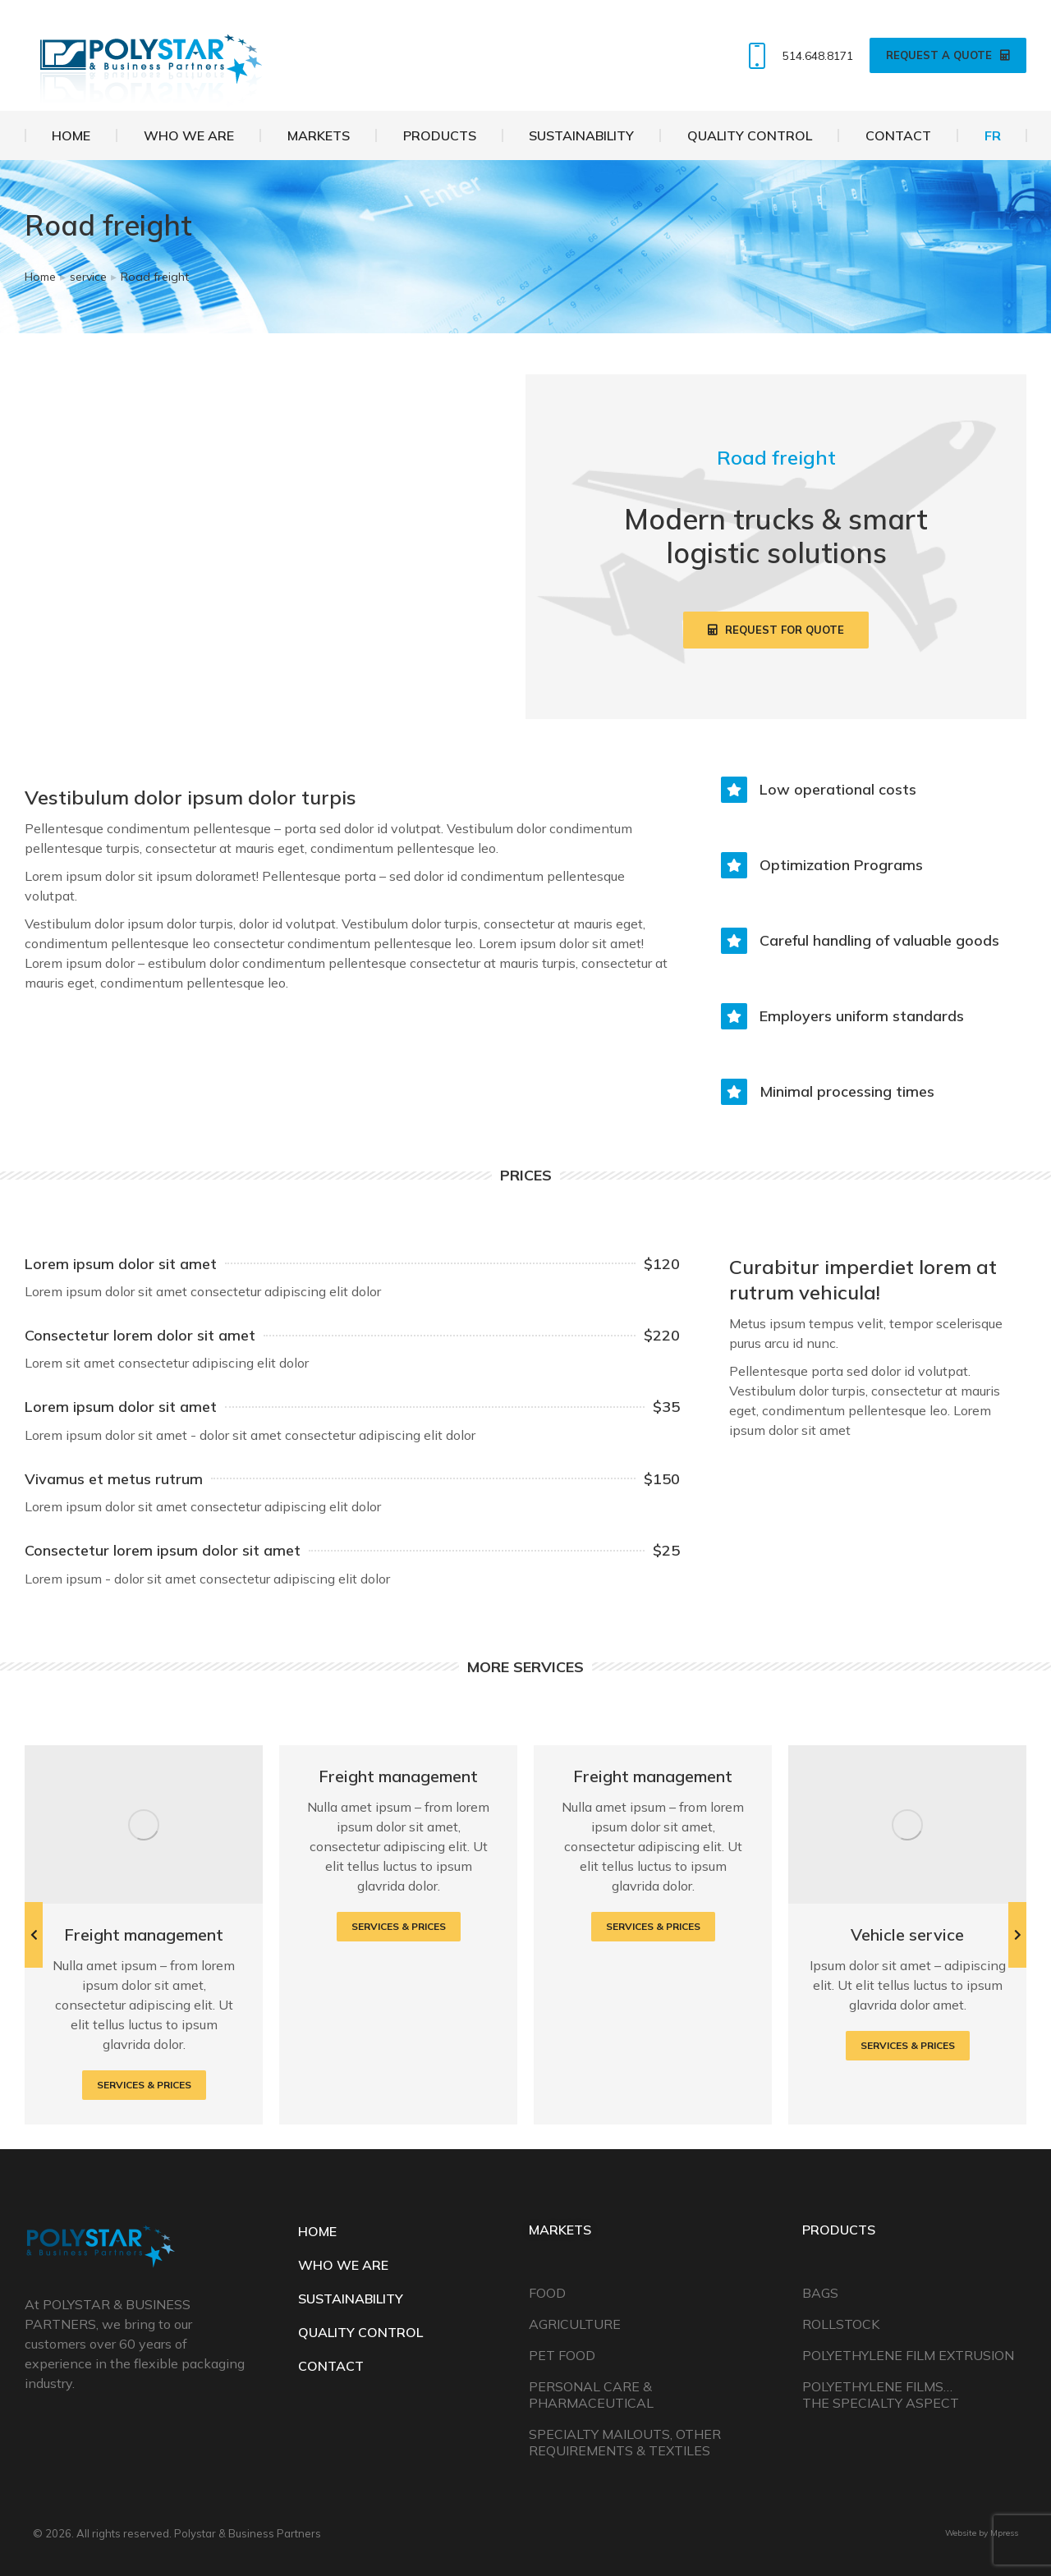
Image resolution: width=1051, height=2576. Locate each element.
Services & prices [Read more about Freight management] (144, 2085)
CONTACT (331, 2366)
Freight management (143, 1934)
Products (838, 2229)
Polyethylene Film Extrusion (908, 2355)
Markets (560, 2229)
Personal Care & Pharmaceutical (591, 2394)
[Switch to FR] (992, 135)
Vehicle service (907, 1934)
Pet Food (562, 2355)
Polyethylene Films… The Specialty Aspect (880, 2394)
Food (547, 2293)
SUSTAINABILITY (350, 2298)
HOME (317, 2231)
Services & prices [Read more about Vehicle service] (908, 2045)
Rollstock (840, 2324)
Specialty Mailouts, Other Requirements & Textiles (625, 2442)
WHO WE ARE (343, 2265)
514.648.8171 (797, 56)
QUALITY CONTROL (360, 2332)
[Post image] (144, 1824)
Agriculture (575, 2324)
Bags (820, 2293)
